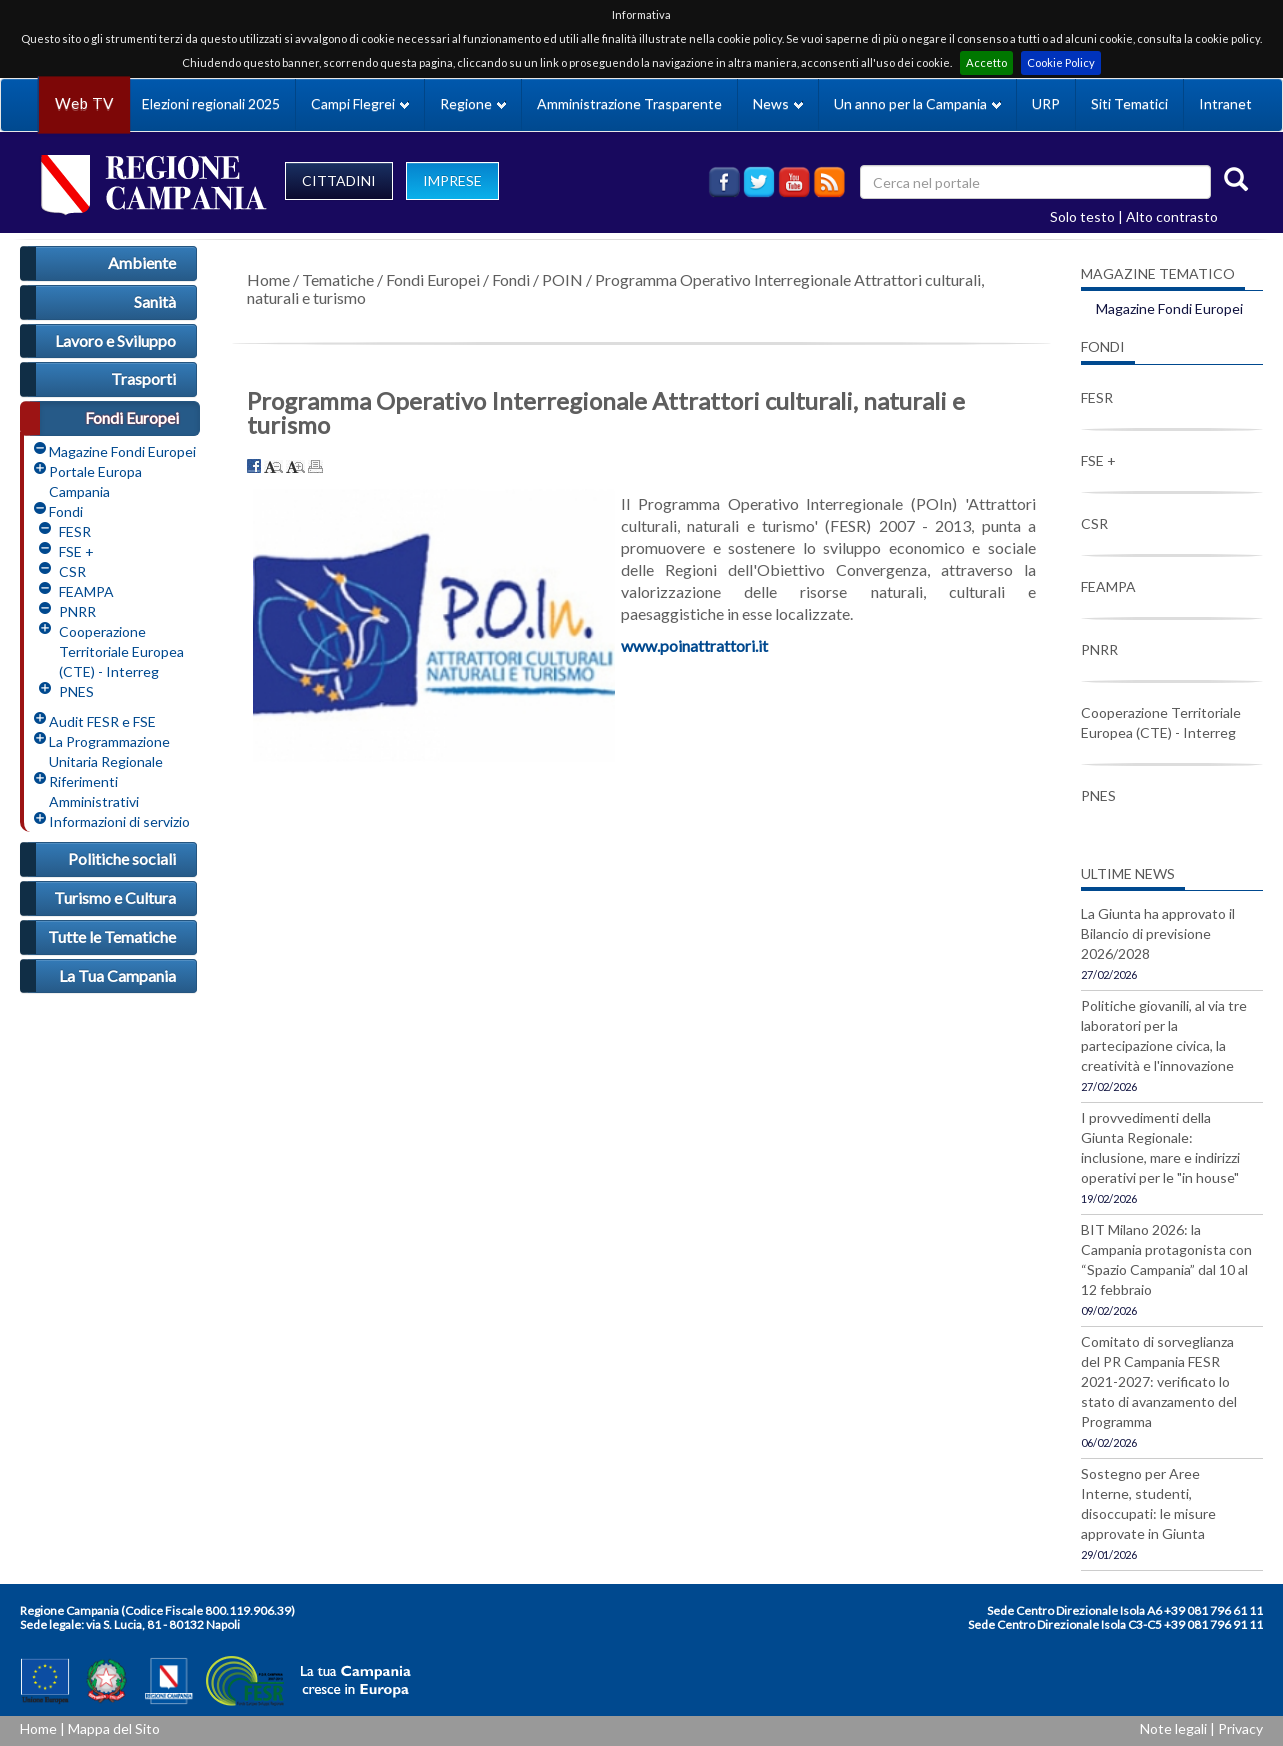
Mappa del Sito (114, 1728)
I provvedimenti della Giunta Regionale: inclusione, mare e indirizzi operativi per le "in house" (1160, 1147)
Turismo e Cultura (115, 897)
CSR (72, 571)
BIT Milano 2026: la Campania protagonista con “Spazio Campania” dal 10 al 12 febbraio (1166, 1259)
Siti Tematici (1129, 103)
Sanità (155, 301)
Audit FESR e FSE (102, 721)
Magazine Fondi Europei (122, 451)
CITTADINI (339, 180)
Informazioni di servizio (119, 821)
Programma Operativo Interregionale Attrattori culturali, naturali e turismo (615, 288)
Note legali (1173, 1728)
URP (1046, 103)
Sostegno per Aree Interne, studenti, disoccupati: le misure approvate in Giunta (1148, 1503)
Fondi (66, 511)
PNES (76, 691)
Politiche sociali (122, 858)
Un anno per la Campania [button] (917, 103)
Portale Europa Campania (95, 481)
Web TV (84, 103)
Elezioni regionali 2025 (211, 103)
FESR (75, 531)
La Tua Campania (117, 975)
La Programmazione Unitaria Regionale (109, 751)
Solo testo (1082, 216)
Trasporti (143, 378)
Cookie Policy (1061, 62)
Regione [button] (473, 103)
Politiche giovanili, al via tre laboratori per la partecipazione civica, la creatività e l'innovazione (1164, 1035)
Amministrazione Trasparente (629, 103)
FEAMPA (86, 591)
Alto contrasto (1172, 216)
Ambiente (142, 262)
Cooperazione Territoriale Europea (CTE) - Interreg (121, 651)
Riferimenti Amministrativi (94, 791)
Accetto (986, 62)
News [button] (778, 103)
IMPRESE (452, 180)
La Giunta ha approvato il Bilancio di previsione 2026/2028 (1158, 933)
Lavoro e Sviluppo (115, 340)
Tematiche (338, 279)
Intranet (1225, 103)
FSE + (76, 551)
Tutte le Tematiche (112, 936)
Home (268, 279)
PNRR (77, 611)
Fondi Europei (132, 417)
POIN (562, 279)
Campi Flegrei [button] (360, 103)
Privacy (1240, 1728)
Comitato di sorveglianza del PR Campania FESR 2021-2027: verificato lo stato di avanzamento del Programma (1159, 1381)
